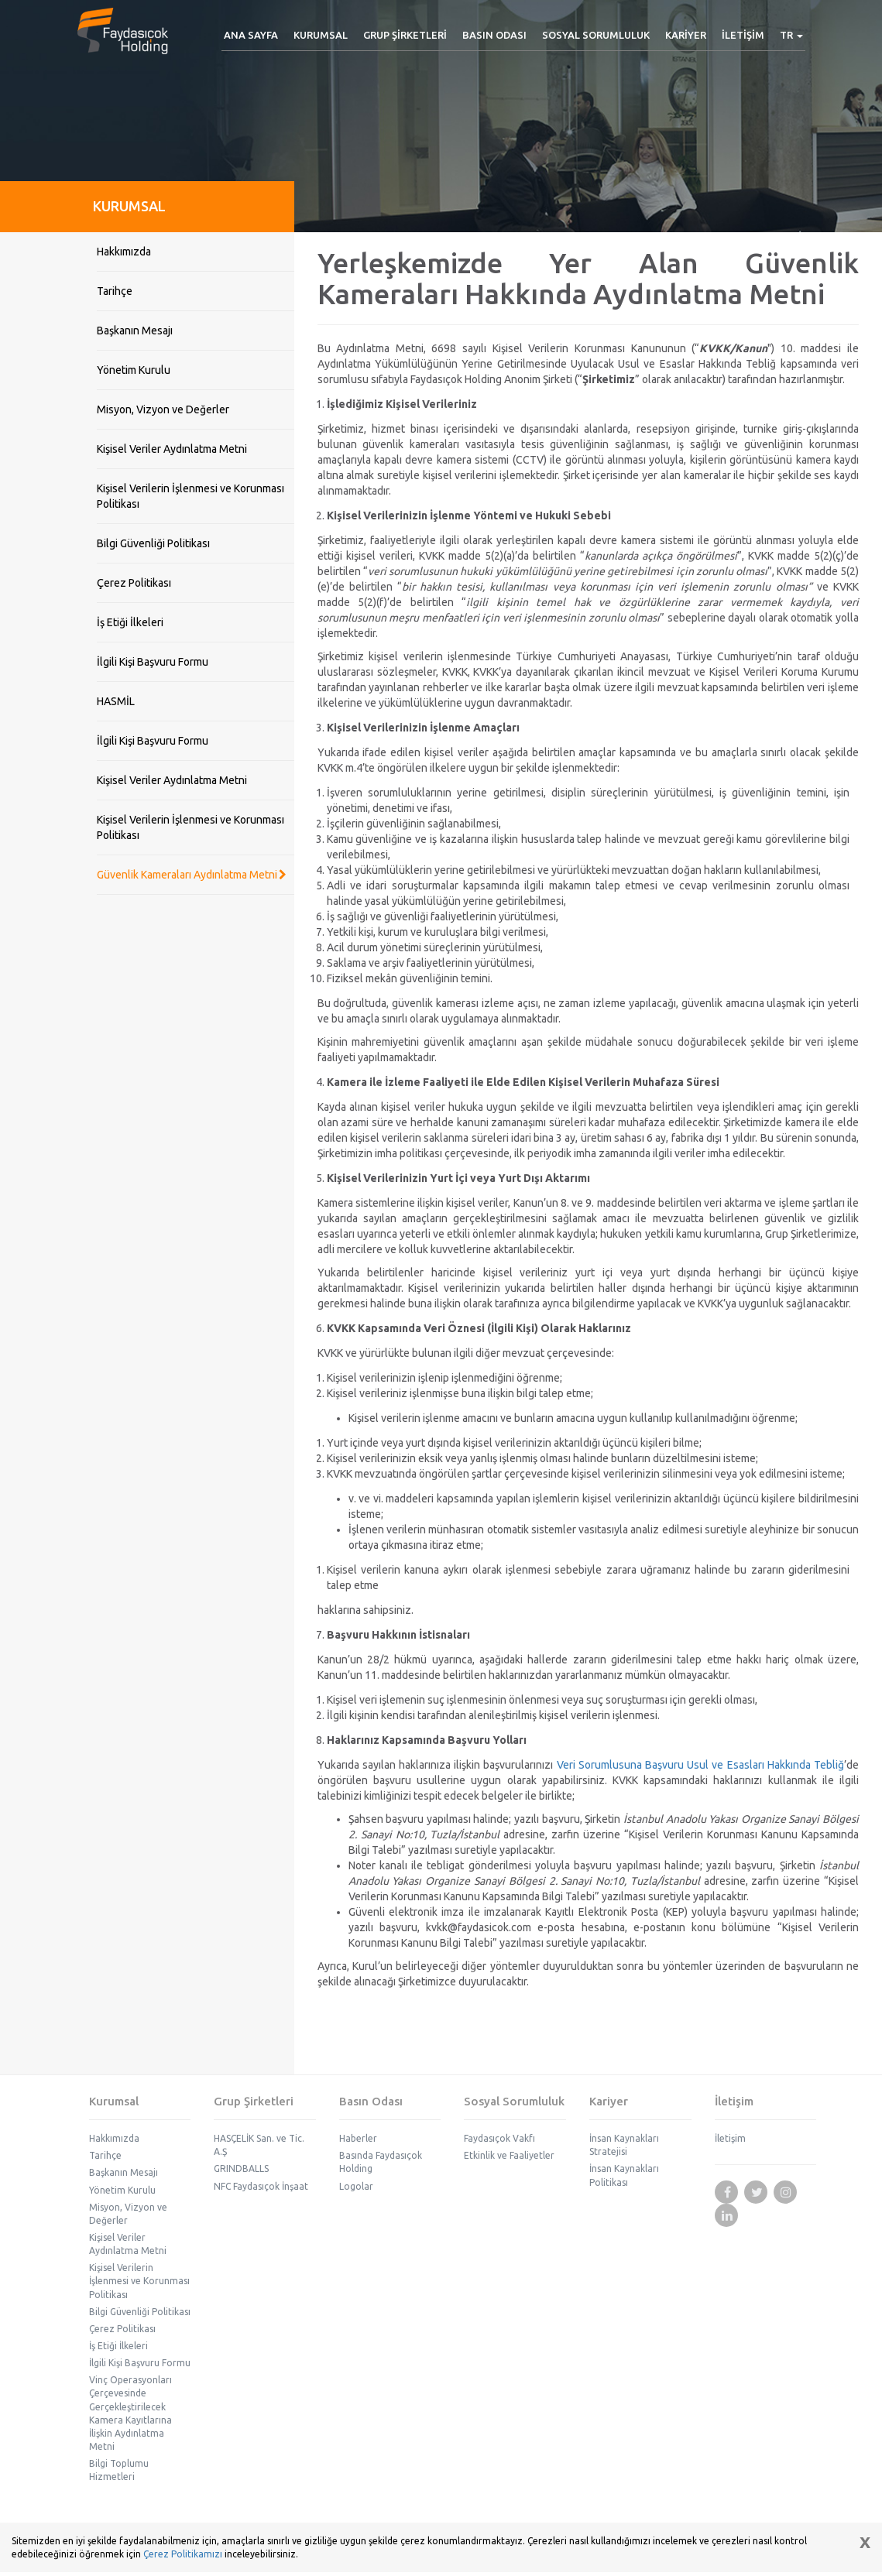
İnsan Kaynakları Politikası (624, 2175)
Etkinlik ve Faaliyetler (509, 2155)
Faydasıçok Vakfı (499, 2138)
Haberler (358, 2138)
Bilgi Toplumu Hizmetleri (119, 2470)
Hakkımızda (124, 251)
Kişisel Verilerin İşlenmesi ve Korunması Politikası (190, 496)
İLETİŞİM (743, 34)
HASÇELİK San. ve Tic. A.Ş (259, 2144)
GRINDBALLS (241, 2168)
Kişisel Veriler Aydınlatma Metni (172, 449)
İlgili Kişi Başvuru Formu (152, 662)
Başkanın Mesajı (135, 330)
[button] (320, 34)
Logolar (356, 2186)
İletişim (730, 2138)
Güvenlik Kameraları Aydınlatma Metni (192, 874)
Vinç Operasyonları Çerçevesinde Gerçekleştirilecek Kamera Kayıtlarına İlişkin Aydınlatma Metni (130, 2413)
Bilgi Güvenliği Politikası (153, 543)
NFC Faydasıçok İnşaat (261, 2186)
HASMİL (116, 701)
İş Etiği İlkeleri (130, 622)
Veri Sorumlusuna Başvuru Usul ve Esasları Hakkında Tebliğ (700, 1765)
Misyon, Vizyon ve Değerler (163, 409)
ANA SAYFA (251, 34)
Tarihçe (114, 291)
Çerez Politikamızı (182, 2554)
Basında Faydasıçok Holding (380, 2162)
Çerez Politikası (134, 583)
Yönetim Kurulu (133, 370)
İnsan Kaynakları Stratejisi (624, 2144)
